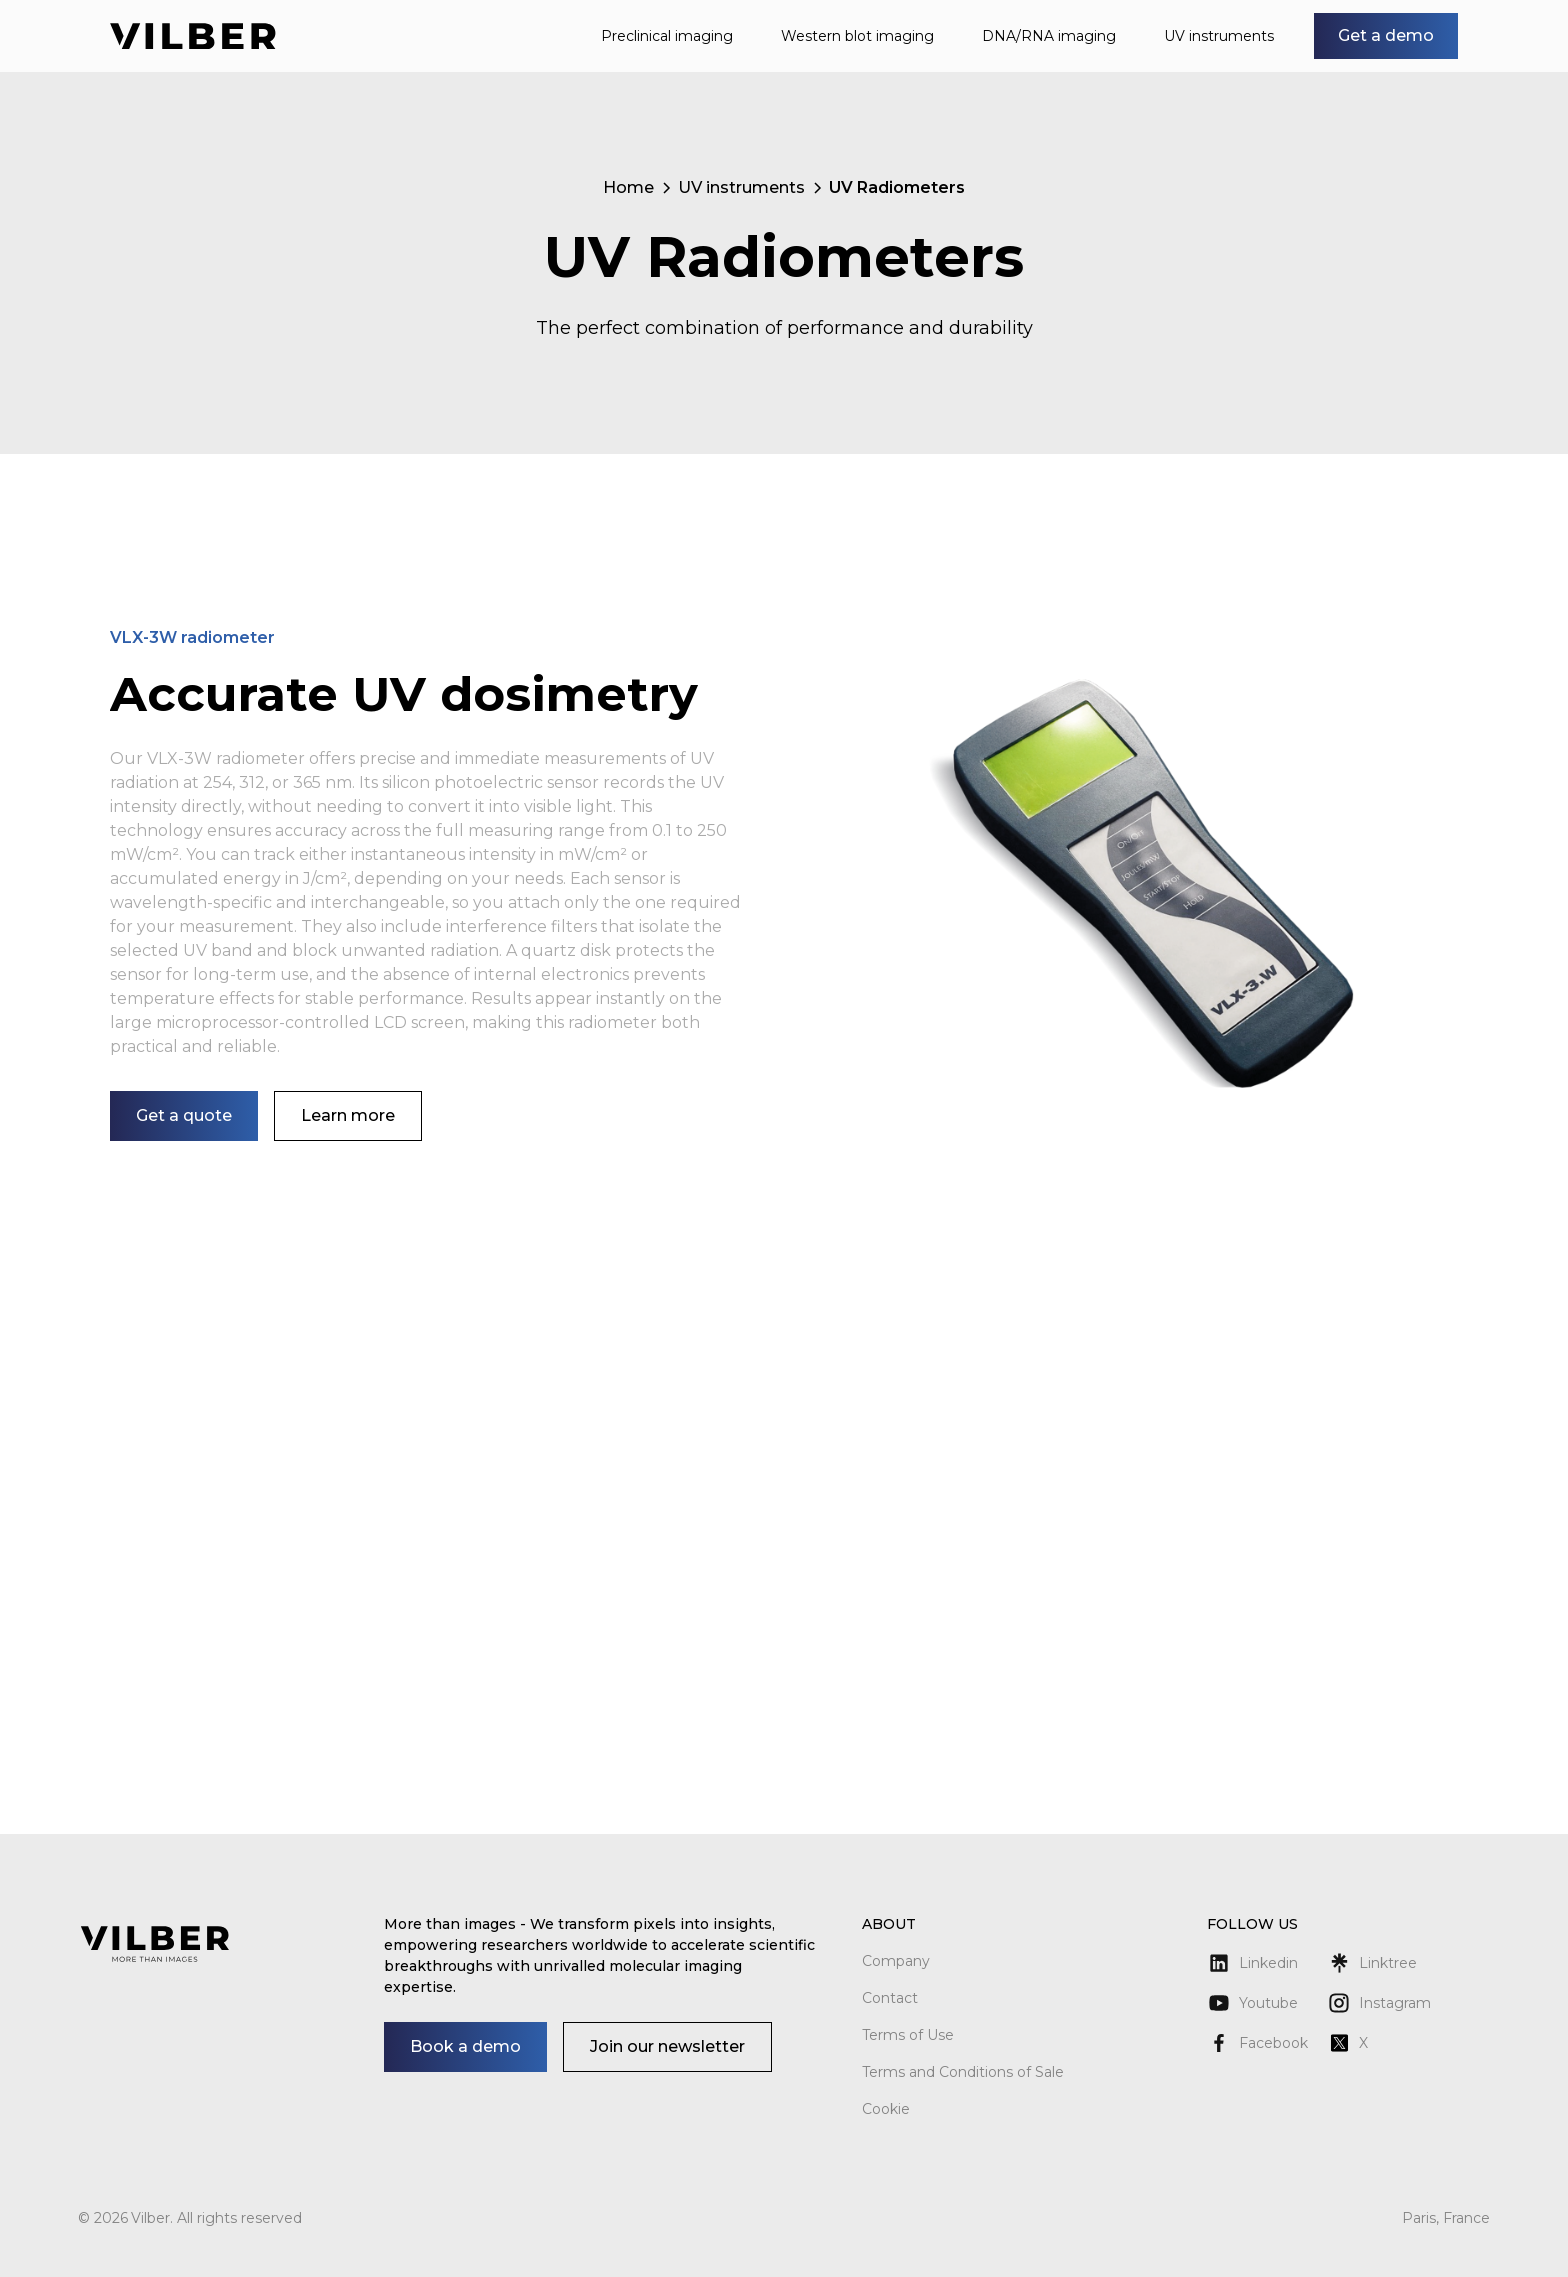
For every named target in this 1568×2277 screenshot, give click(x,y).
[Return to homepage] (193, 36)
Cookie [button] (886, 2109)
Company (896, 1961)
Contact (890, 1998)
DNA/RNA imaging (1049, 36)
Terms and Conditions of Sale (963, 2072)
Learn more (348, 1115)
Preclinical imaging (667, 36)
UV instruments (1219, 36)
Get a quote (184, 1115)
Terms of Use (908, 2035)
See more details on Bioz (1388, 1712)
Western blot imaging (857, 36)
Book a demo (465, 2046)
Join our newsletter (667, 2046)
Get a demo (1386, 35)
